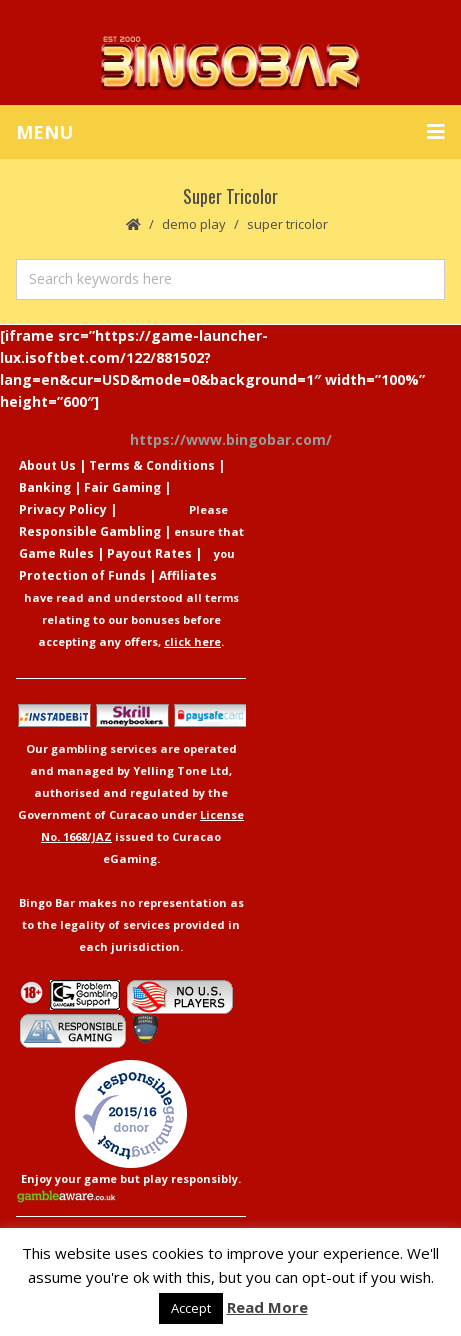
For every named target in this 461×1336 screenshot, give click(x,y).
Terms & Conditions (152, 465)
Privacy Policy (63, 509)
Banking (45, 487)
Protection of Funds (82, 575)
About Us (47, 465)
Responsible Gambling (90, 531)
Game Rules (56, 553)
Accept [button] (191, 1308)
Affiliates (188, 575)
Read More (267, 1307)
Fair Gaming (122, 487)
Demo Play (194, 224)
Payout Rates (149, 553)
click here (192, 641)
